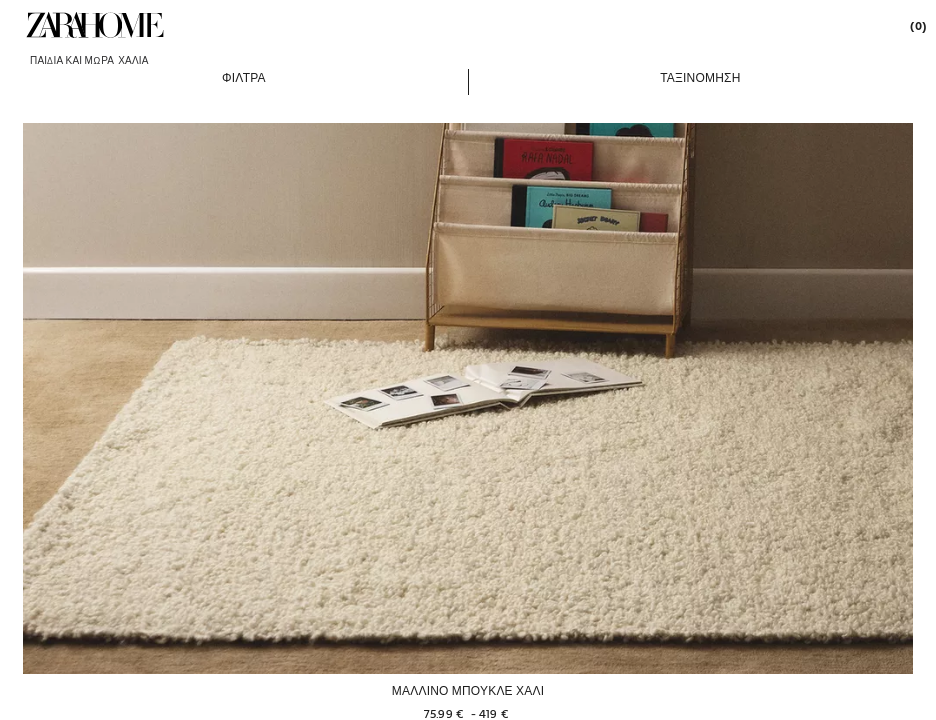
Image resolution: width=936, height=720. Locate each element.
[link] (95, 25)
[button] (244, 77)
